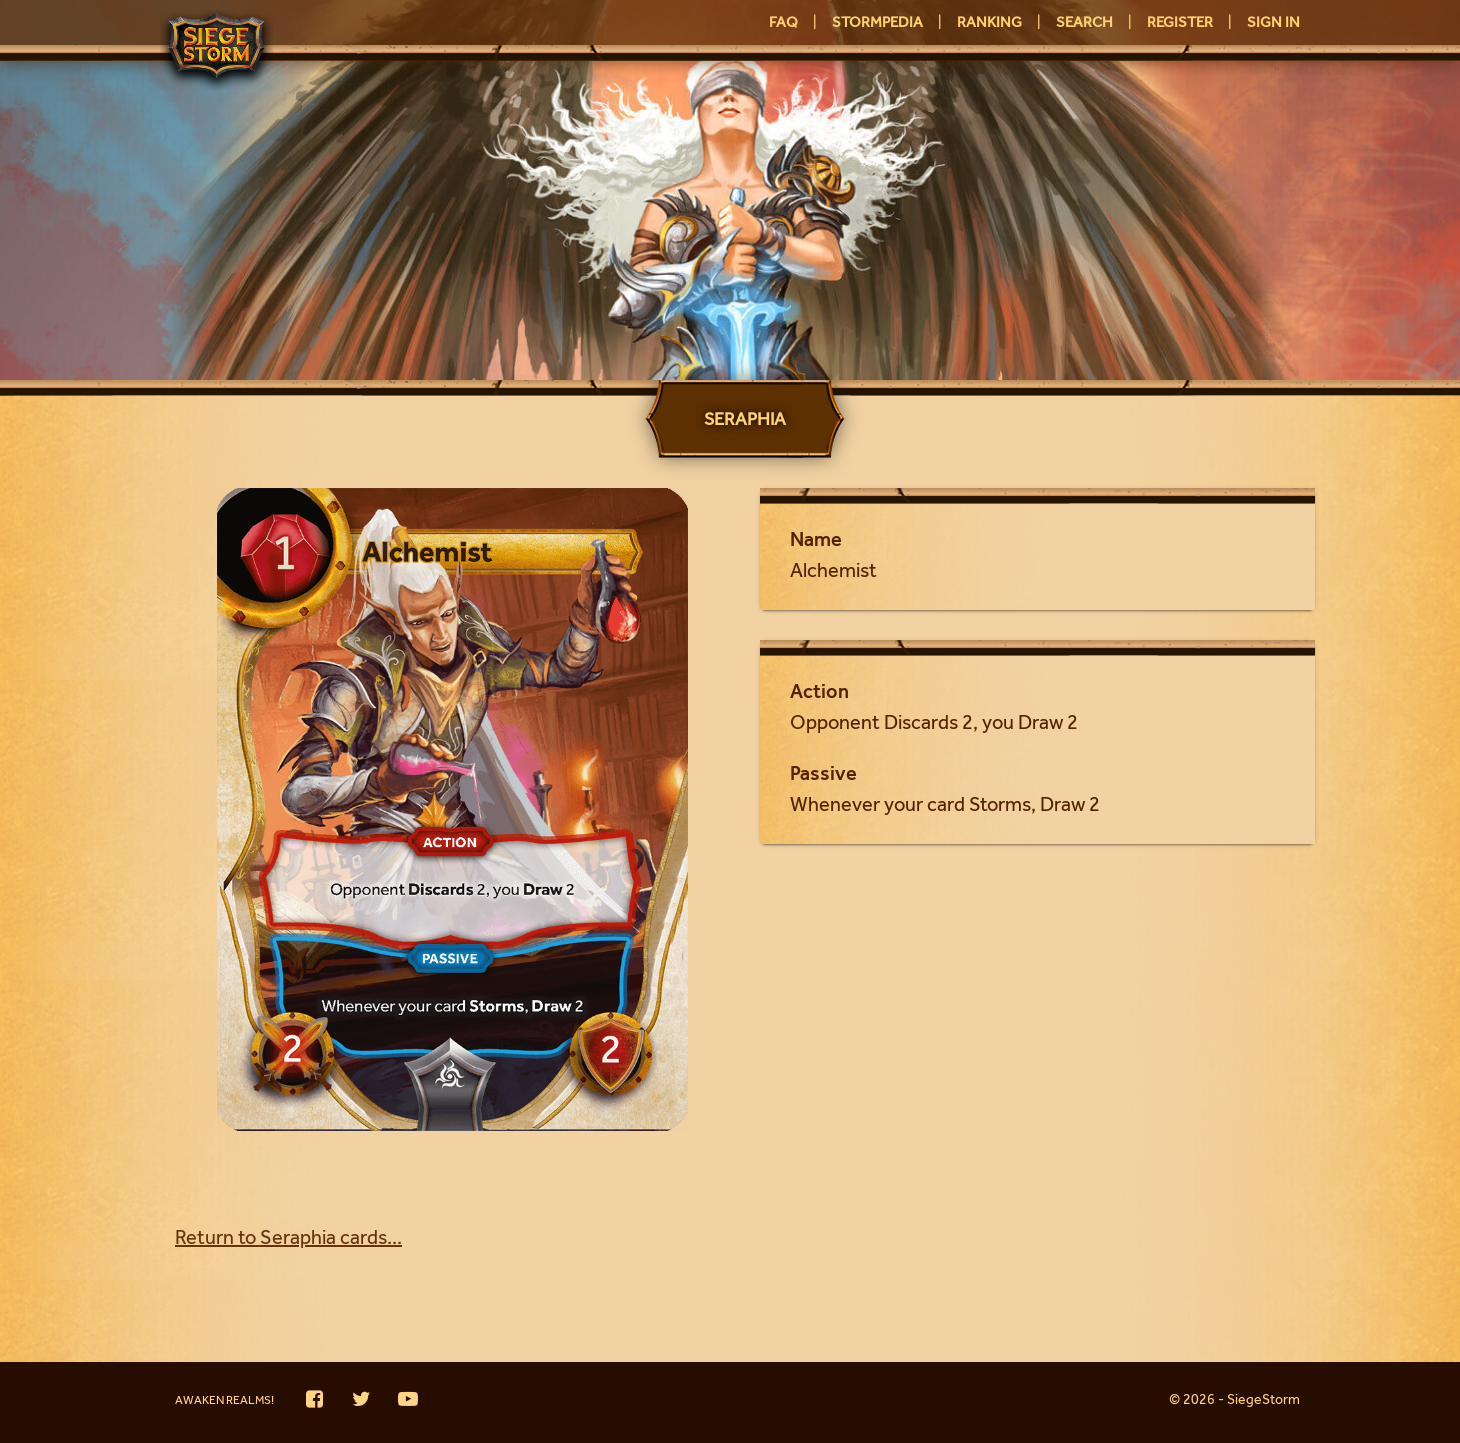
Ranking (989, 24)
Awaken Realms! (224, 1402)
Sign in (1273, 24)
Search (1084, 24)
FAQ (783, 24)
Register (1180, 24)
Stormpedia (877, 24)
